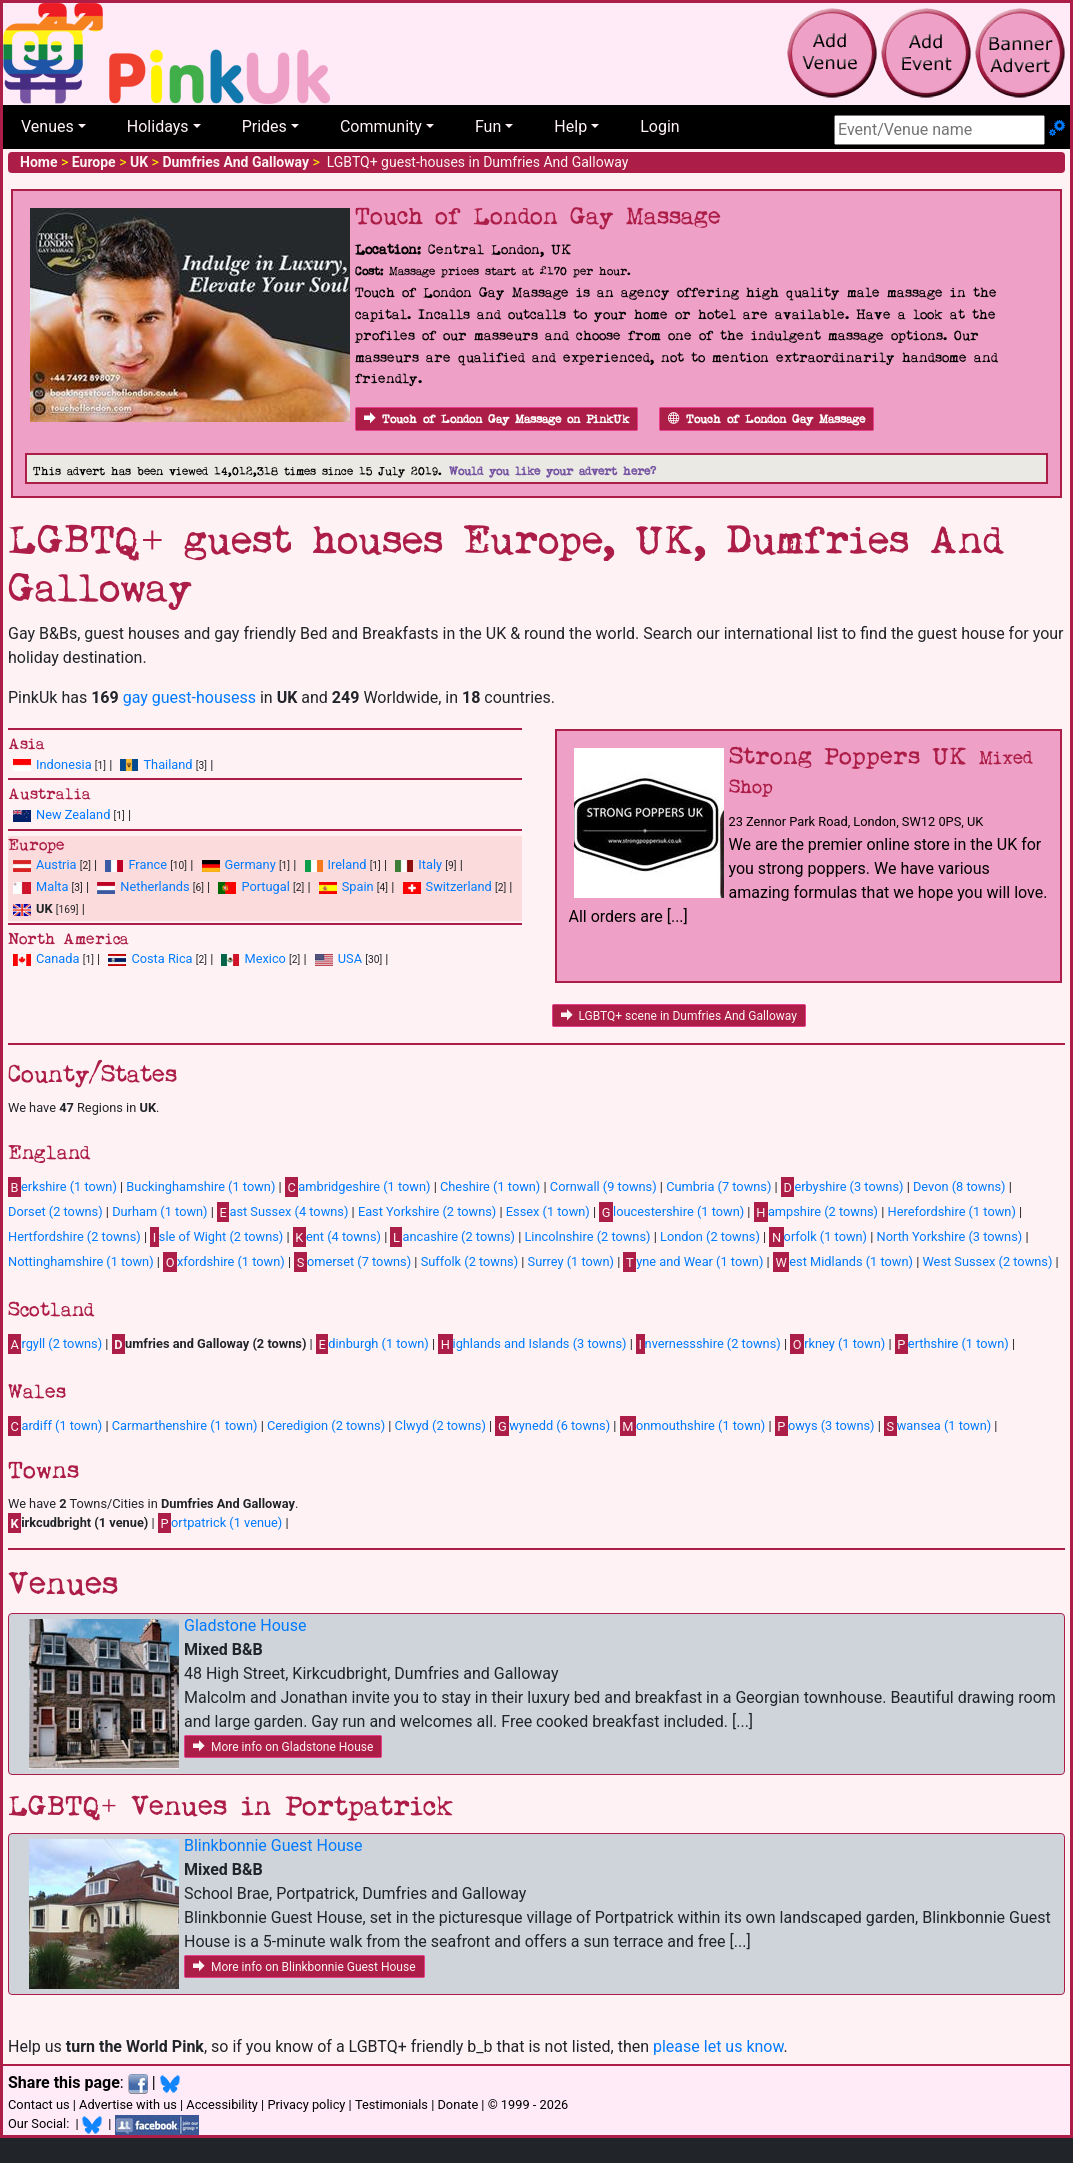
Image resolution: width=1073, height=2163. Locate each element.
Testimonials (391, 2104)
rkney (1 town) (837, 1344)
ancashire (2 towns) (452, 1237)
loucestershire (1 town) (671, 1212)
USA (350, 958)
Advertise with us (128, 2104)
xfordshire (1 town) (224, 1262)
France (147, 864)
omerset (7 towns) (352, 1262)
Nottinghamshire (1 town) (81, 1261)
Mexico (264, 958)
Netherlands (154, 886)
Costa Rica (161, 958)
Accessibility (222, 2104)
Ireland (347, 864)
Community (381, 126)
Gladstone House (245, 1625)
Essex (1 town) (548, 1211)
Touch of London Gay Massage (766, 419)
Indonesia (64, 764)
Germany (250, 864)
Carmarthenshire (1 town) (185, 1425)
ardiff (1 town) (55, 1426)
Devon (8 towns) (959, 1186)
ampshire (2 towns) (816, 1212)
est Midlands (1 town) (843, 1262)
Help (570, 126)
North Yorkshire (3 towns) (950, 1236)
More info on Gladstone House (283, 1747)
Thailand (167, 764)
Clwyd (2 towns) (440, 1425)
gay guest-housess (189, 697)
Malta (52, 886)
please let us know (718, 2046)
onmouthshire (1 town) (693, 1426)
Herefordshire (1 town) (952, 1211)
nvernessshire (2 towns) (708, 1344)
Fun (488, 126)
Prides (264, 126)
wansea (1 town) (937, 1426)
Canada (58, 958)
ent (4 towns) (337, 1237)
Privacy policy (306, 2104)
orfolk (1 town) (818, 1237)
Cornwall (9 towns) (603, 1186)
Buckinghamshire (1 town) (200, 1186)
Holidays (158, 126)
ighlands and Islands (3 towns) (532, 1344)
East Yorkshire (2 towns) (427, 1211)
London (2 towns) (710, 1236)
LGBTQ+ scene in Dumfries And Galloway (679, 1016)
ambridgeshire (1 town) (358, 1187)
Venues (47, 126)
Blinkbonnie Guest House (273, 1845)
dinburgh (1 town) (372, 1344)
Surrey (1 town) (571, 1261)
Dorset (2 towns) (55, 1211)
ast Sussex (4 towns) (282, 1212)
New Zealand (73, 814)
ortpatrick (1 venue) (220, 1523)
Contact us (39, 2104)
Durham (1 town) (159, 1211)
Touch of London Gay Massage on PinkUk (496, 419)
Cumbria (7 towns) (718, 1186)
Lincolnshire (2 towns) (587, 1236)
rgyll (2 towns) (55, 1344)
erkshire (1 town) (62, 1187)
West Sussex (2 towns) (987, 1261)
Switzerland (459, 886)
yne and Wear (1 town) (693, 1262)
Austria (56, 864)
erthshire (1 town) (952, 1344)
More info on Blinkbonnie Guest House (304, 1967)
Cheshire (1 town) (490, 1186)
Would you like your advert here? (552, 471)
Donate (457, 2104)
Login (659, 126)
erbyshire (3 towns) (842, 1187)
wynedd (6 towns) (552, 1426)
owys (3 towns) (825, 1426)
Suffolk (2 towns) (469, 1261)
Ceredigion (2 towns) (326, 1425)
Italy (430, 864)
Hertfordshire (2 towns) (74, 1236)
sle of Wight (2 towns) (216, 1237)
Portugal (265, 886)
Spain (358, 886)
